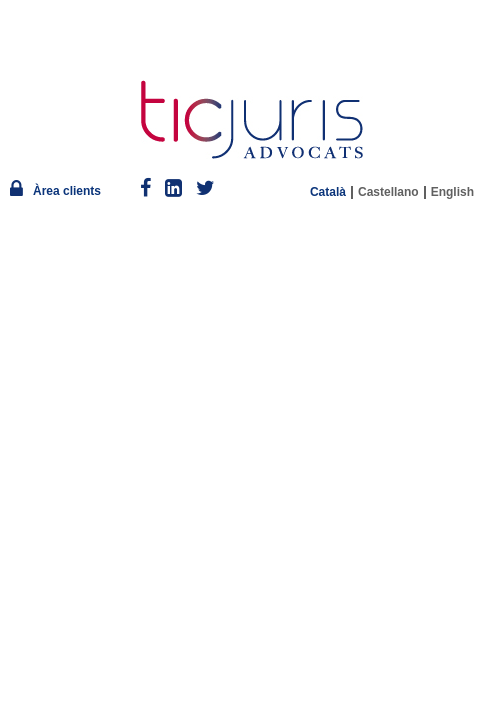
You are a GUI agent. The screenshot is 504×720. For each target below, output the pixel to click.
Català (328, 192)
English (452, 192)
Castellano (388, 192)
